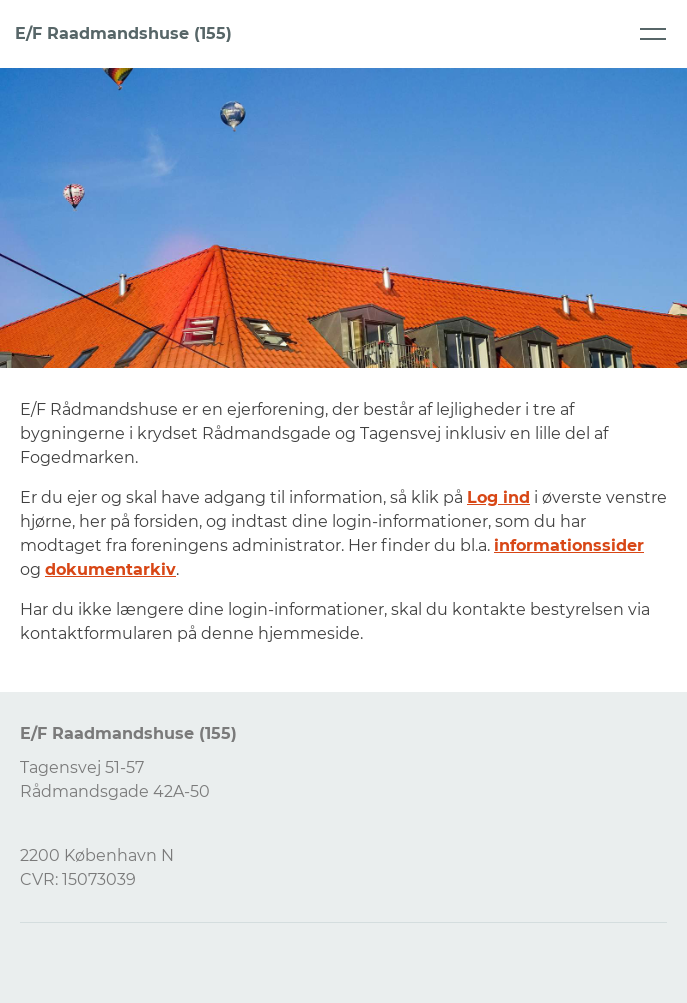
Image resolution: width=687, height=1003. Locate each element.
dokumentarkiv (110, 569)
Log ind (498, 497)
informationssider (569, 545)
